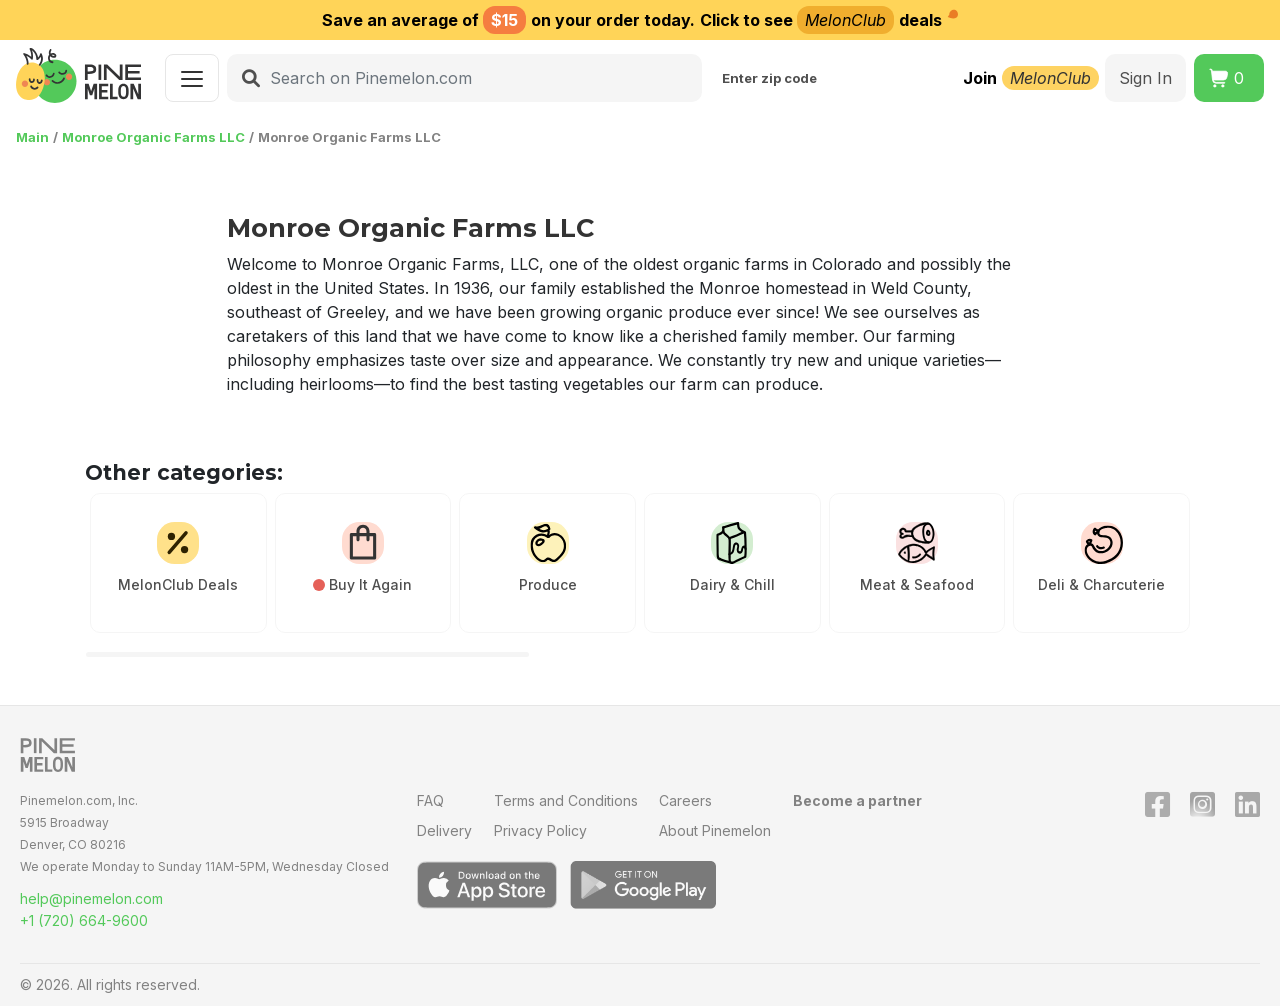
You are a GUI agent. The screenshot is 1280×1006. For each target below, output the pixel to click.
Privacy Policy (540, 830)
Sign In (1145, 78)
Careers (685, 800)
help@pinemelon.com (91, 898)
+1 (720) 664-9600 (84, 920)
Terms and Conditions (566, 800)
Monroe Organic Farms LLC (153, 137)
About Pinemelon (715, 830)
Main (32, 137)
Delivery (444, 830)
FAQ (430, 800)
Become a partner (857, 800)
